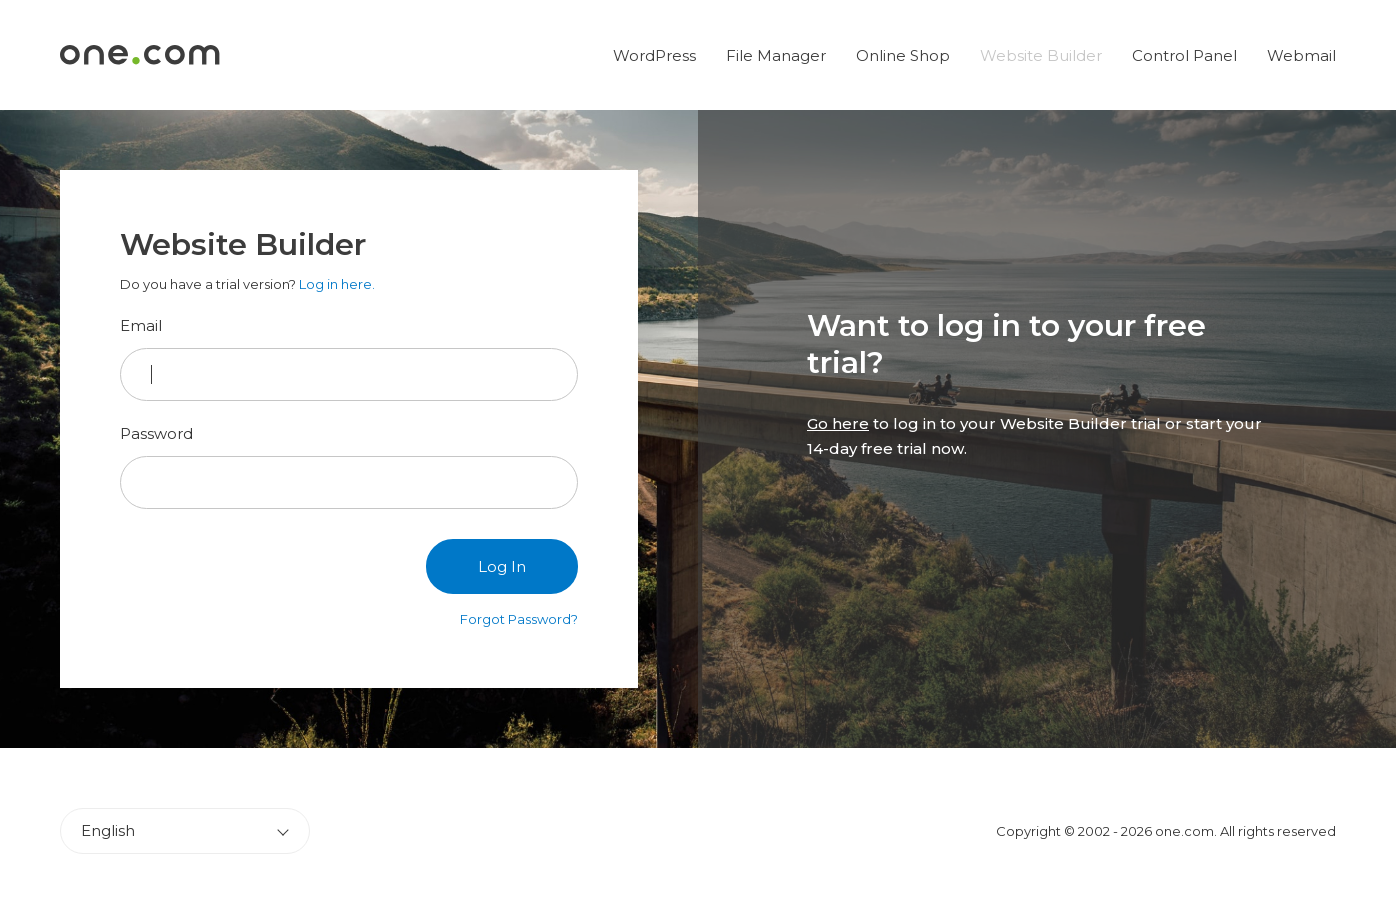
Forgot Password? (519, 619)
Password (156, 433)
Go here (838, 423)
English (108, 830)
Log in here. (337, 284)
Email (141, 325)
